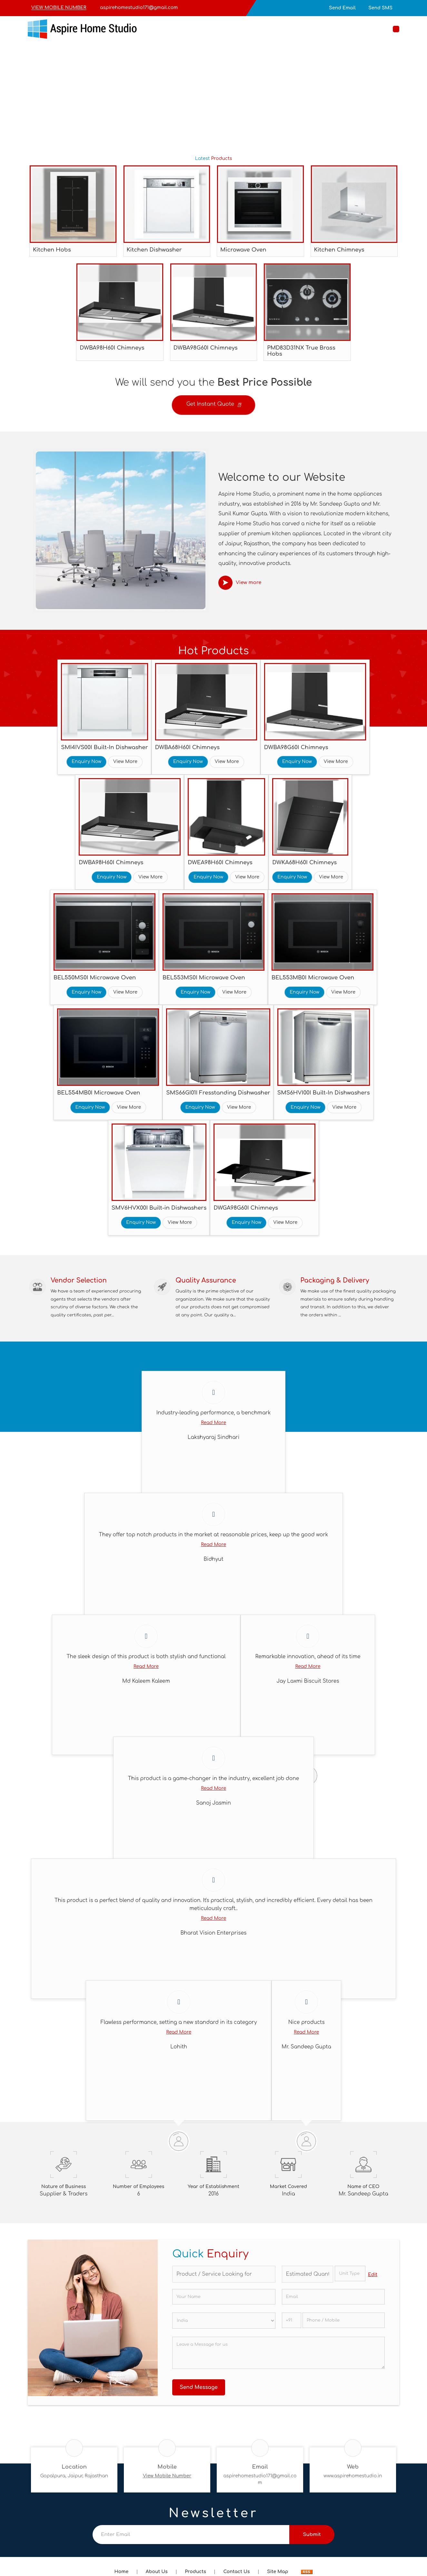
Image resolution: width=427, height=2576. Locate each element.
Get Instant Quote (213, 405)
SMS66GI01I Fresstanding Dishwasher (218, 1093)
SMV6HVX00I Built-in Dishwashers (159, 1208)
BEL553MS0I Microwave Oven (204, 978)
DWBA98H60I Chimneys (112, 348)
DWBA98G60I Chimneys (206, 348)
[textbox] (350, 2277)
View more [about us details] (249, 582)
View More (125, 761)
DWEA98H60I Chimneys (220, 862)
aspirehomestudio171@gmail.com (139, 7)
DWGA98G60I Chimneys (246, 1208)
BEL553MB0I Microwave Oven (313, 978)
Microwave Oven (243, 250)
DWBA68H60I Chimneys (187, 747)
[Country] (223, 2324)
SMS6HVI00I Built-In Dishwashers (323, 1093)
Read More (213, 1426)
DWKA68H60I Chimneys (304, 862)
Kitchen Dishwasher (154, 250)
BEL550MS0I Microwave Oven (95, 978)
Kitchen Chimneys (339, 250)
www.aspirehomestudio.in (352, 2479)
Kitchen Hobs (52, 250)
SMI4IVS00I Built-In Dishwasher (104, 747)
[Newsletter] (191, 2538)
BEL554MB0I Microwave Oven (98, 1093)
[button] (58, 7)
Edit (372, 2278)
